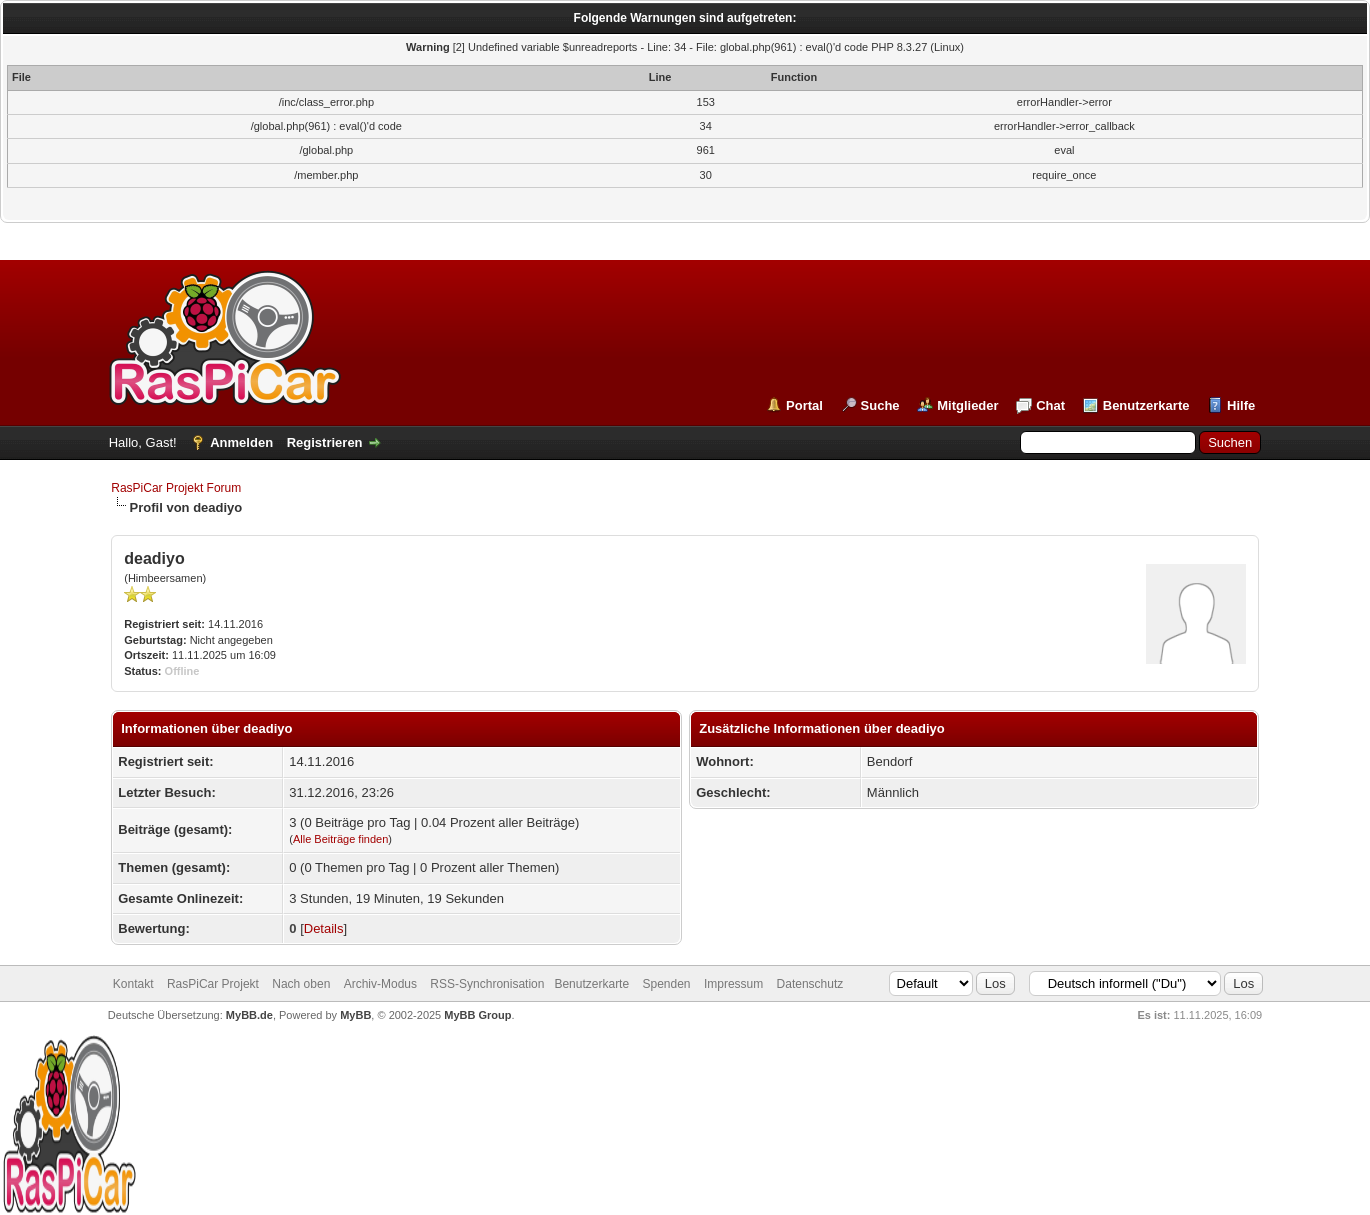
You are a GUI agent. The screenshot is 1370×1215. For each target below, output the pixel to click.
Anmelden (241, 442)
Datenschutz (810, 984)
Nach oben (301, 984)
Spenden (666, 984)
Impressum (733, 984)
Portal (804, 405)
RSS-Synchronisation (487, 984)
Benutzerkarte (1146, 405)
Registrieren (325, 442)
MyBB (355, 1015)
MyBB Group (477, 1015)
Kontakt (133, 984)
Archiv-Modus (380, 984)
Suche (880, 405)
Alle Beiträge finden (340, 839)
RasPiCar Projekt (214, 984)
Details (324, 928)
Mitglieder (967, 405)
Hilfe (1241, 405)
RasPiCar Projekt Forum (176, 488)
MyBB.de (249, 1015)
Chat (1050, 405)
